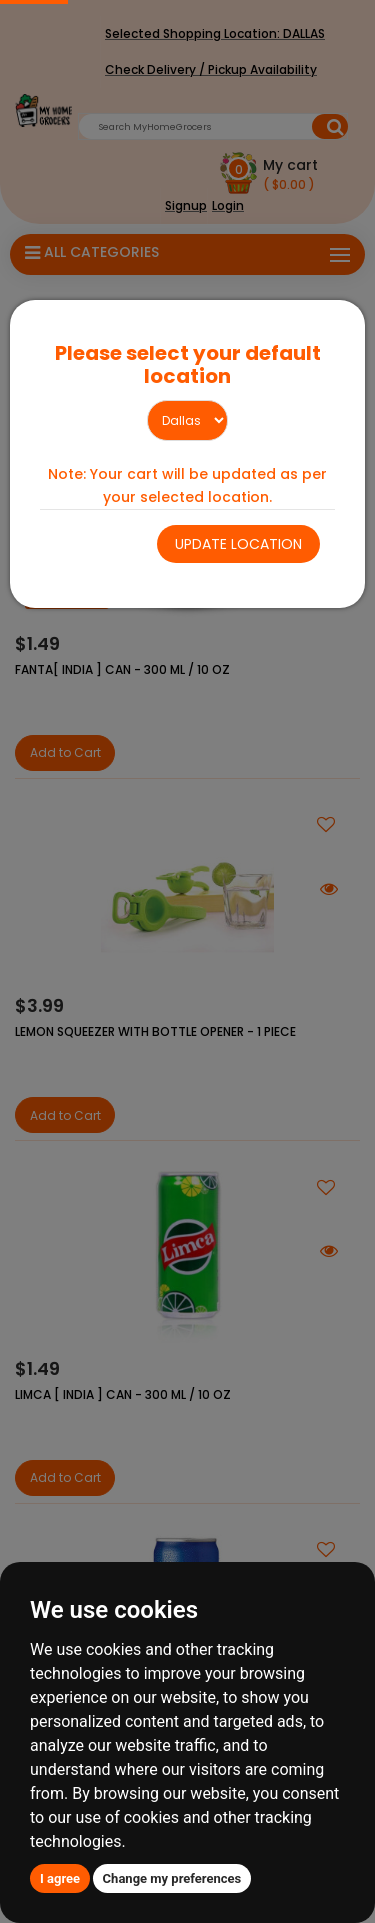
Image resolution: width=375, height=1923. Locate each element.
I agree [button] (60, 1878)
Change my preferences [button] (172, 1878)
